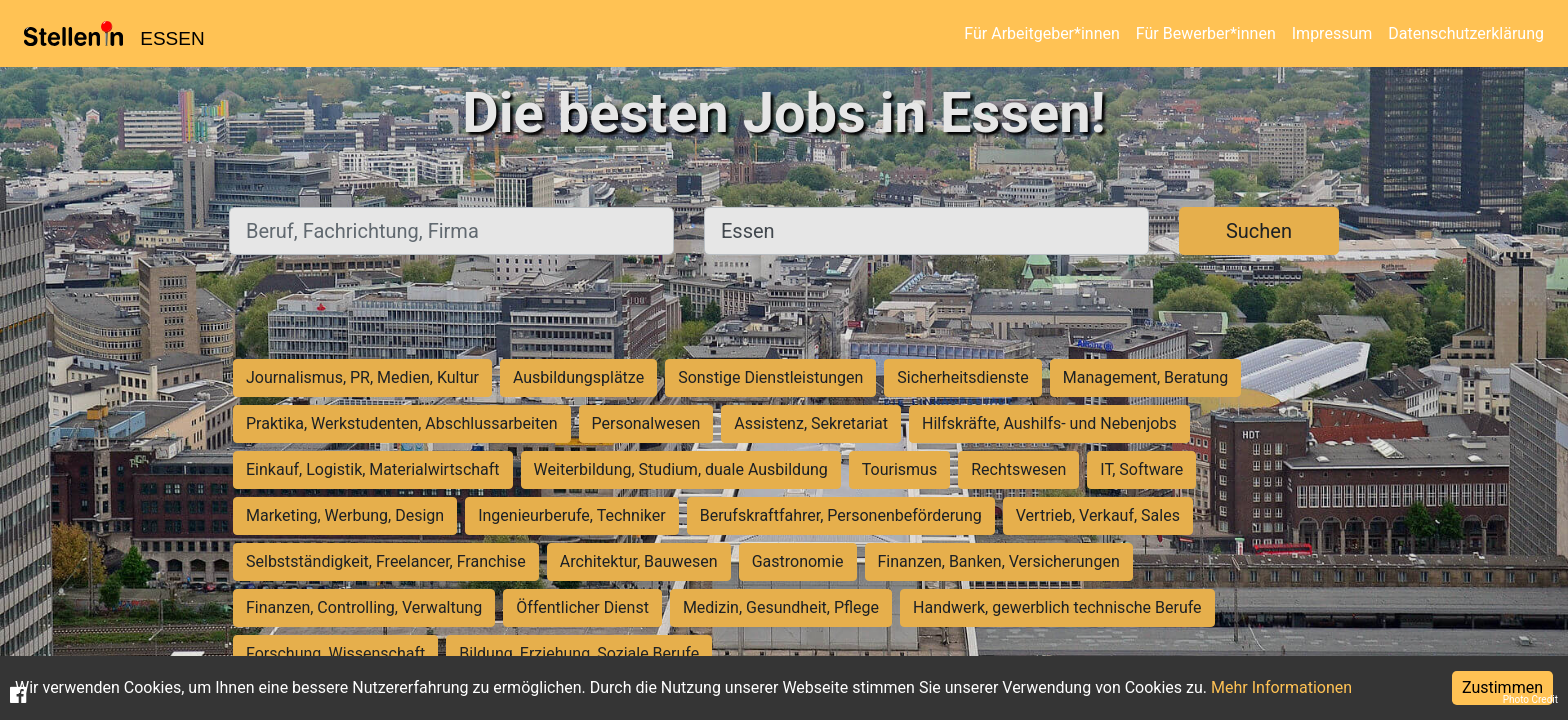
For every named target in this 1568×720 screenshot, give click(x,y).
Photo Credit (1530, 699)
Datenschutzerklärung (1466, 33)
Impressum (1332, 33)
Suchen (1259, 231)
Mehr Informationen (1281, 687)
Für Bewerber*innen (1206, 33)
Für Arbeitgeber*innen (1041, 33)
